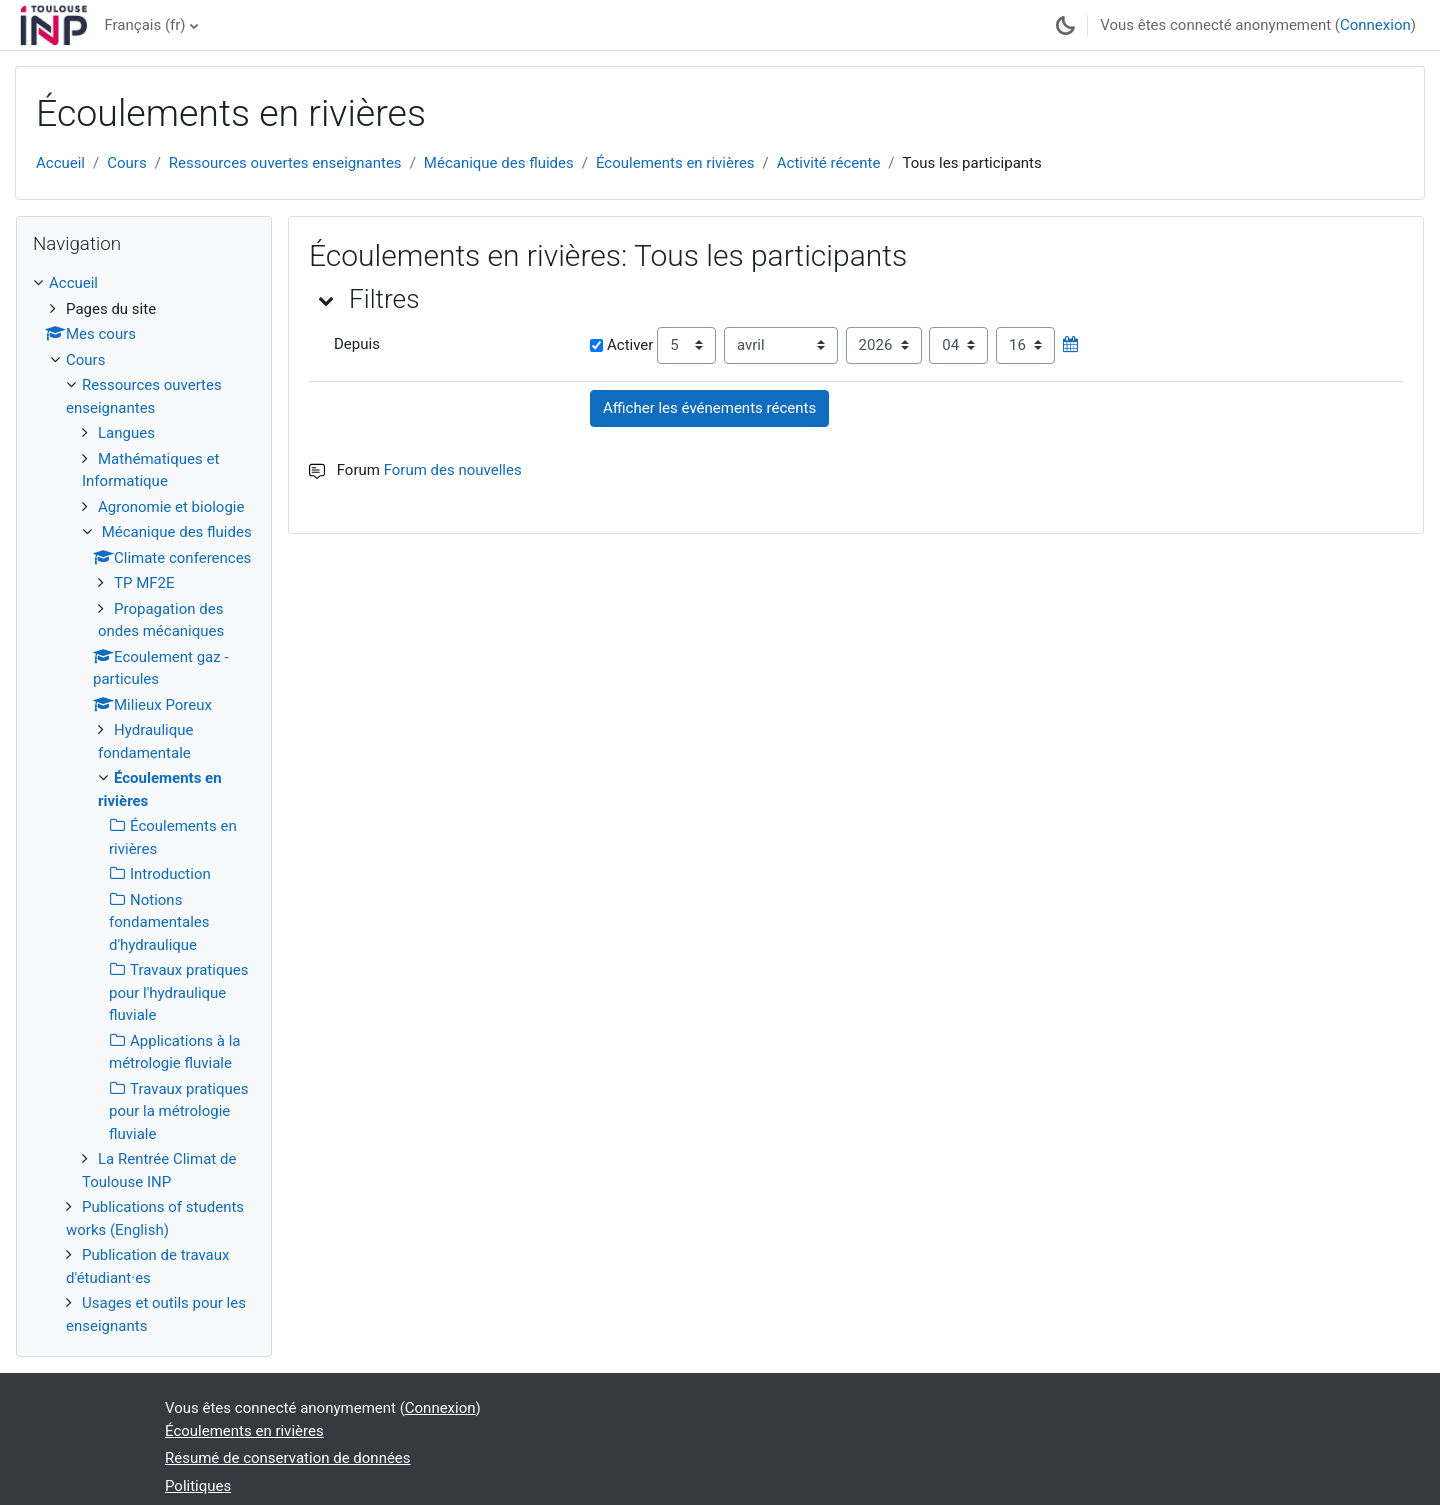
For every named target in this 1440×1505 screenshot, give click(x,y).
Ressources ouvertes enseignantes (285, 163)
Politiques (198, 1486)
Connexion (1375, 25)
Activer (621, 345)
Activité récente (829, 163)
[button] (327, 300)
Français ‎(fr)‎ (144, 25)
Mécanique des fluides (499, 163)
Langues (126, 433)
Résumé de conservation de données (288, 1458)
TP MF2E (144, 583)
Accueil (60, 163)
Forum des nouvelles (453, 470)
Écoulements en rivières (675, 163)
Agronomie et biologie (171, 507)
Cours (126, 163)
